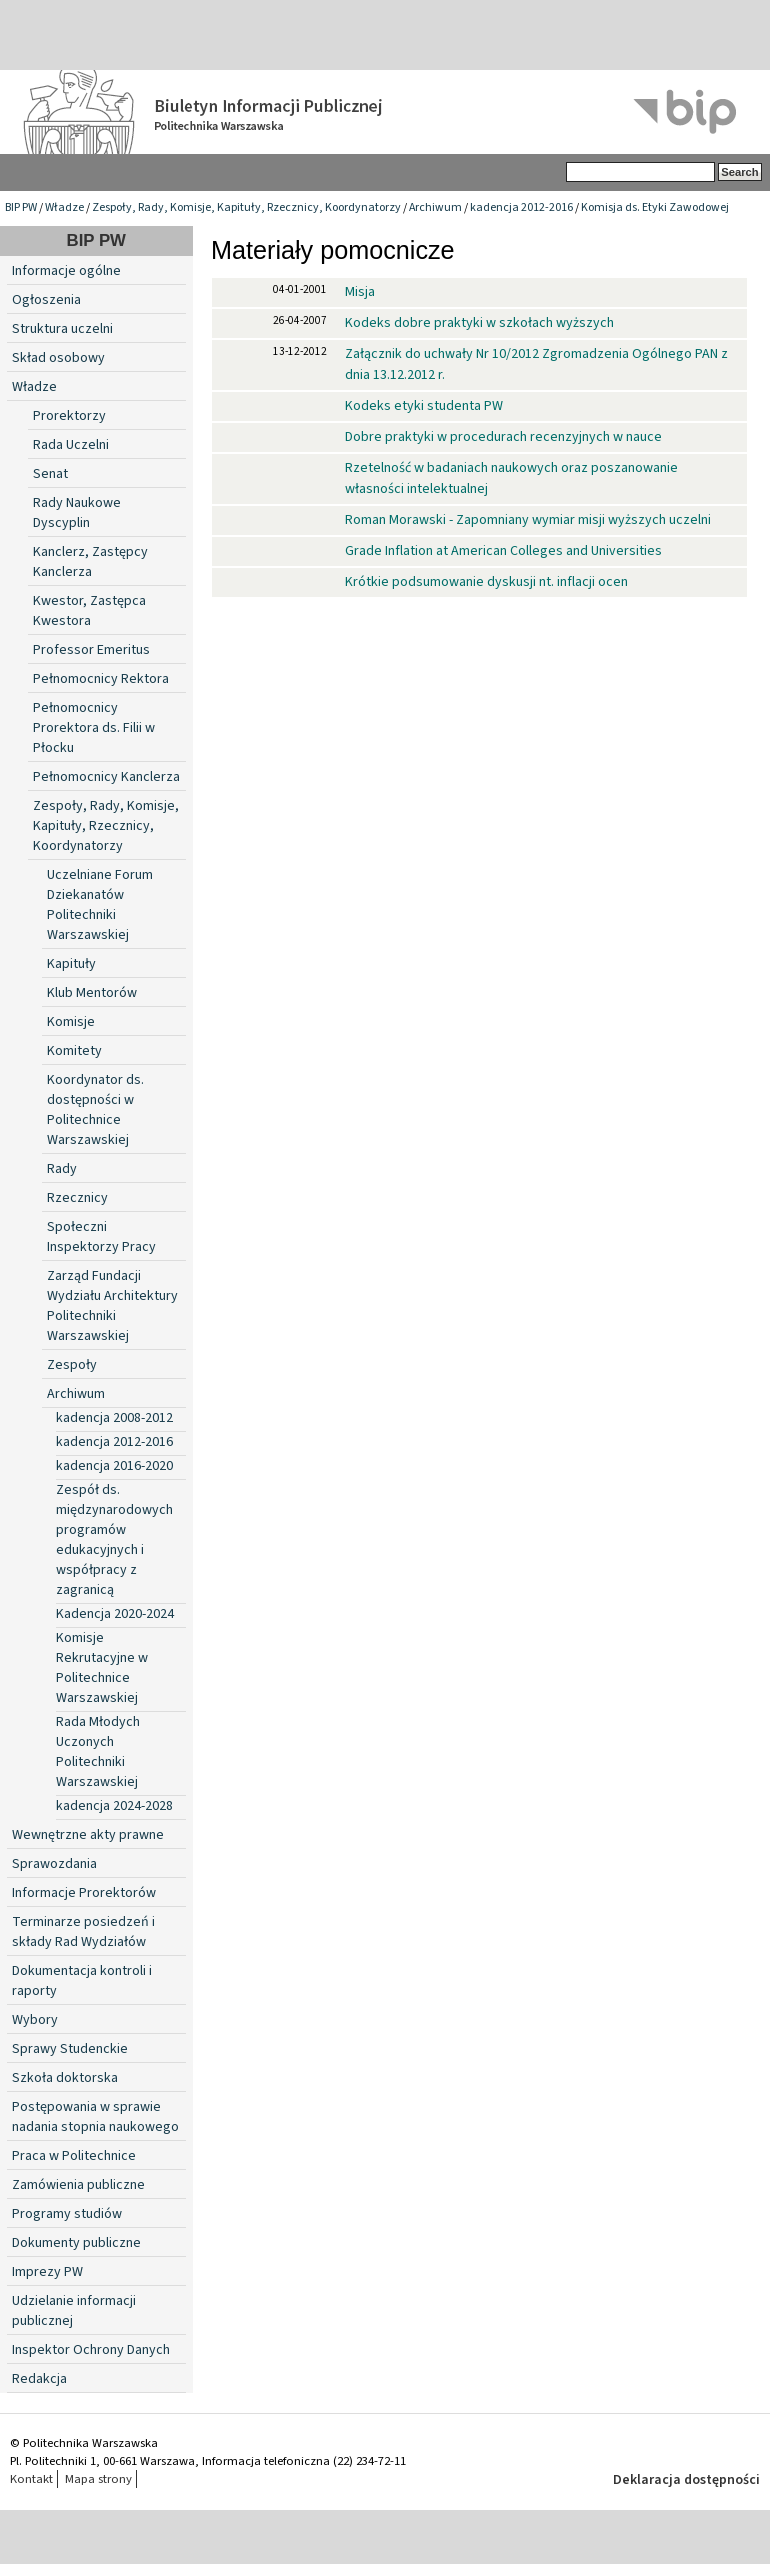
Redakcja (39, 2379)
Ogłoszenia (46, 300)
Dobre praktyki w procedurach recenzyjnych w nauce (503, 437)
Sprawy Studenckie (70, 2049)
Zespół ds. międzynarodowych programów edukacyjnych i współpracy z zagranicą (114, 1540)
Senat (50, 474)
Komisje (71, 1022)
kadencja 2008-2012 (114, 1418)
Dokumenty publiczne (76, 2243)
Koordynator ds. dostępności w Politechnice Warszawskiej (95, 1110)
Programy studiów (67, 2214)
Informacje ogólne (66, 271)
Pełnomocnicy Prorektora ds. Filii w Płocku (94, 728)
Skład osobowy (58, 358)
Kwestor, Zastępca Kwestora (89, 611)
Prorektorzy (69, 416)
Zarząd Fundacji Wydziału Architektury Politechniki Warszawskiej (112, 1306)
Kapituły (71, 964)
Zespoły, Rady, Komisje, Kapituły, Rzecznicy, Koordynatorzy (246, 207)
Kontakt (31, 2479)
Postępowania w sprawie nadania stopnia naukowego (95, 2117)
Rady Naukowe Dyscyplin (77, 513)
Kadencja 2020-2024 (115, 1614)
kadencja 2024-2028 (114, 1806)
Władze (64, 207)
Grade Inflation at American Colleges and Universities (503, 551)
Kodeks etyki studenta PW (424, 406)
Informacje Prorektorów (84, 1893)
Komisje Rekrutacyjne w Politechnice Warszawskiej (102, 1668)
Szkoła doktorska (65, 2078)
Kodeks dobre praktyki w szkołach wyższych (479, 323)
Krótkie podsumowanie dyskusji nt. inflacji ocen (486, 582)
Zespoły (72, 1365)
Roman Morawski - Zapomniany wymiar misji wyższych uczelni (528, 520)
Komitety (74, 1051)
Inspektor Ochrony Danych (91, 2350)
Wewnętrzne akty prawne (88, 1835)
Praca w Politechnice (74, 2156)
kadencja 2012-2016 (521, 207)
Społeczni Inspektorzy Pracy (101, 1237)
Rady (62, 1169)
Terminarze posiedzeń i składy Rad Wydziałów (83, 1932)
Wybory (35, 2020)
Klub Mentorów (92, 993)
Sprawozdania (54, 1864)
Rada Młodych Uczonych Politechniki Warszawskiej (98, 1752)
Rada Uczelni (71, 445)
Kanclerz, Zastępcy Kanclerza (90, 562)
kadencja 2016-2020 (114, 1466)
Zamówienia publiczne (78, 2185)
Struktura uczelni (62, 329)
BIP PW (21, 207)
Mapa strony (98, 2479)
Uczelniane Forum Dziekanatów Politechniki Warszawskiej (100, 905)
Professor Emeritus (91, 650)
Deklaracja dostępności (686, 2480)
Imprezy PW (47, 2272)
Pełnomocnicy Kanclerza (106, 777)
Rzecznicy (77, 1198)
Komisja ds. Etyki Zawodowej (655, 207)
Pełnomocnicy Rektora (101, 679)
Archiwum (435, 207)
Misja (360, 292)
